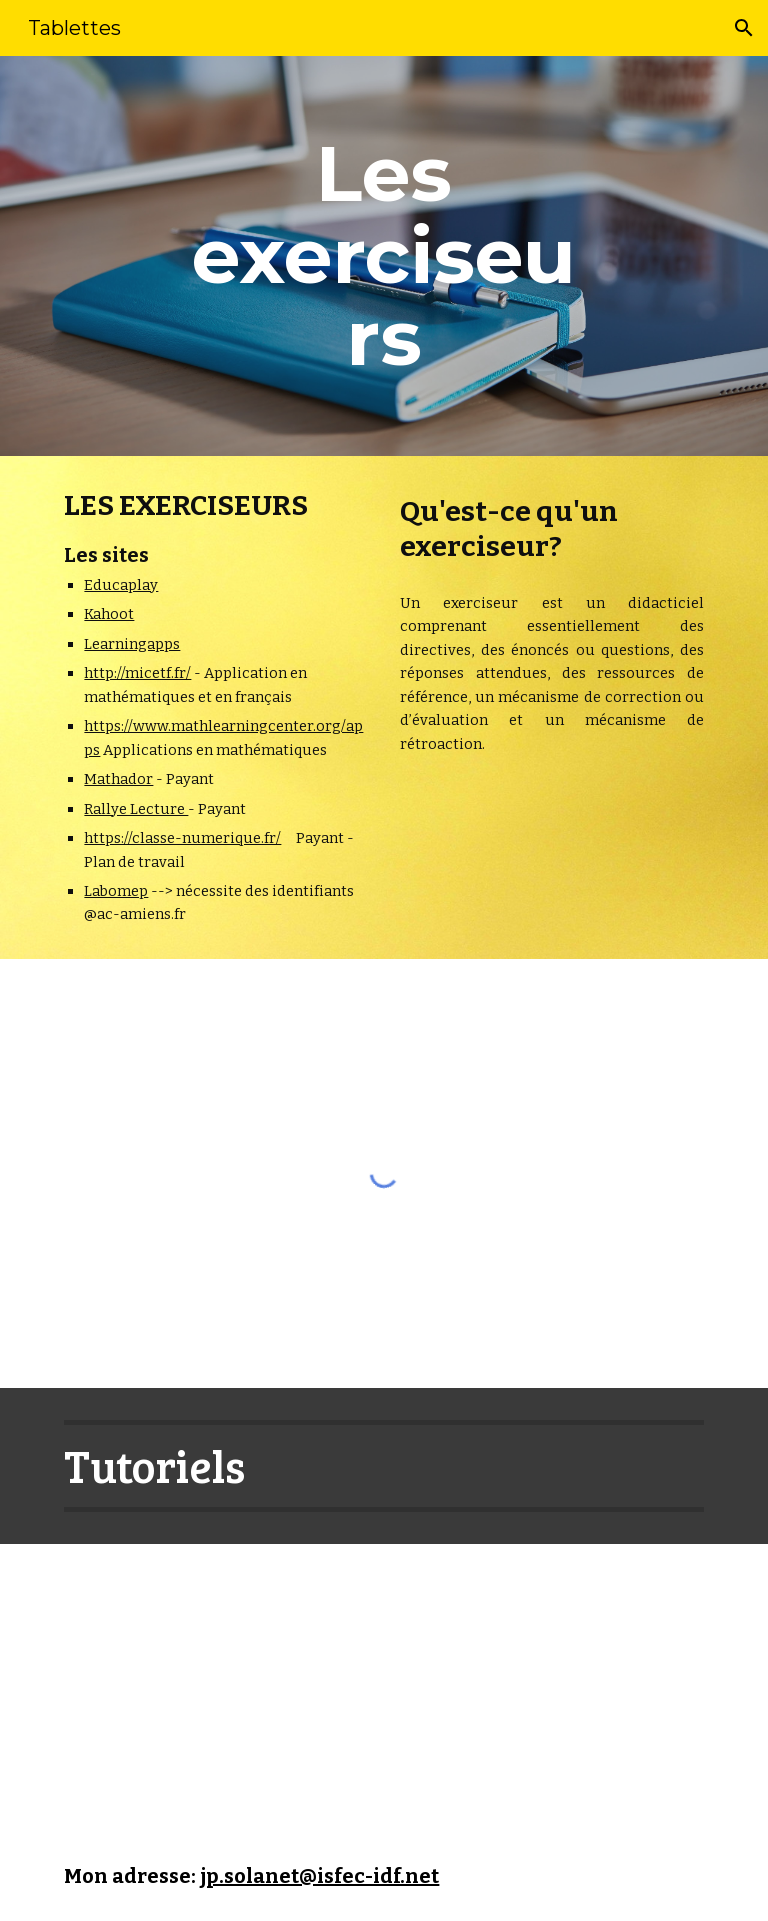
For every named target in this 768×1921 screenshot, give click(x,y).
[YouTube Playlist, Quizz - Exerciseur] (243, 1687)
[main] (383, 256)
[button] (744, 28)
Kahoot (109, 614)
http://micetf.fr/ (137, 673)
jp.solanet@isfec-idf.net (319, 1876)
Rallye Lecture (136, 809)
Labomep (116, 891)
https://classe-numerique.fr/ (182, 838)
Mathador (118, 779)
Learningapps (132, 644)
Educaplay (121, 585)
